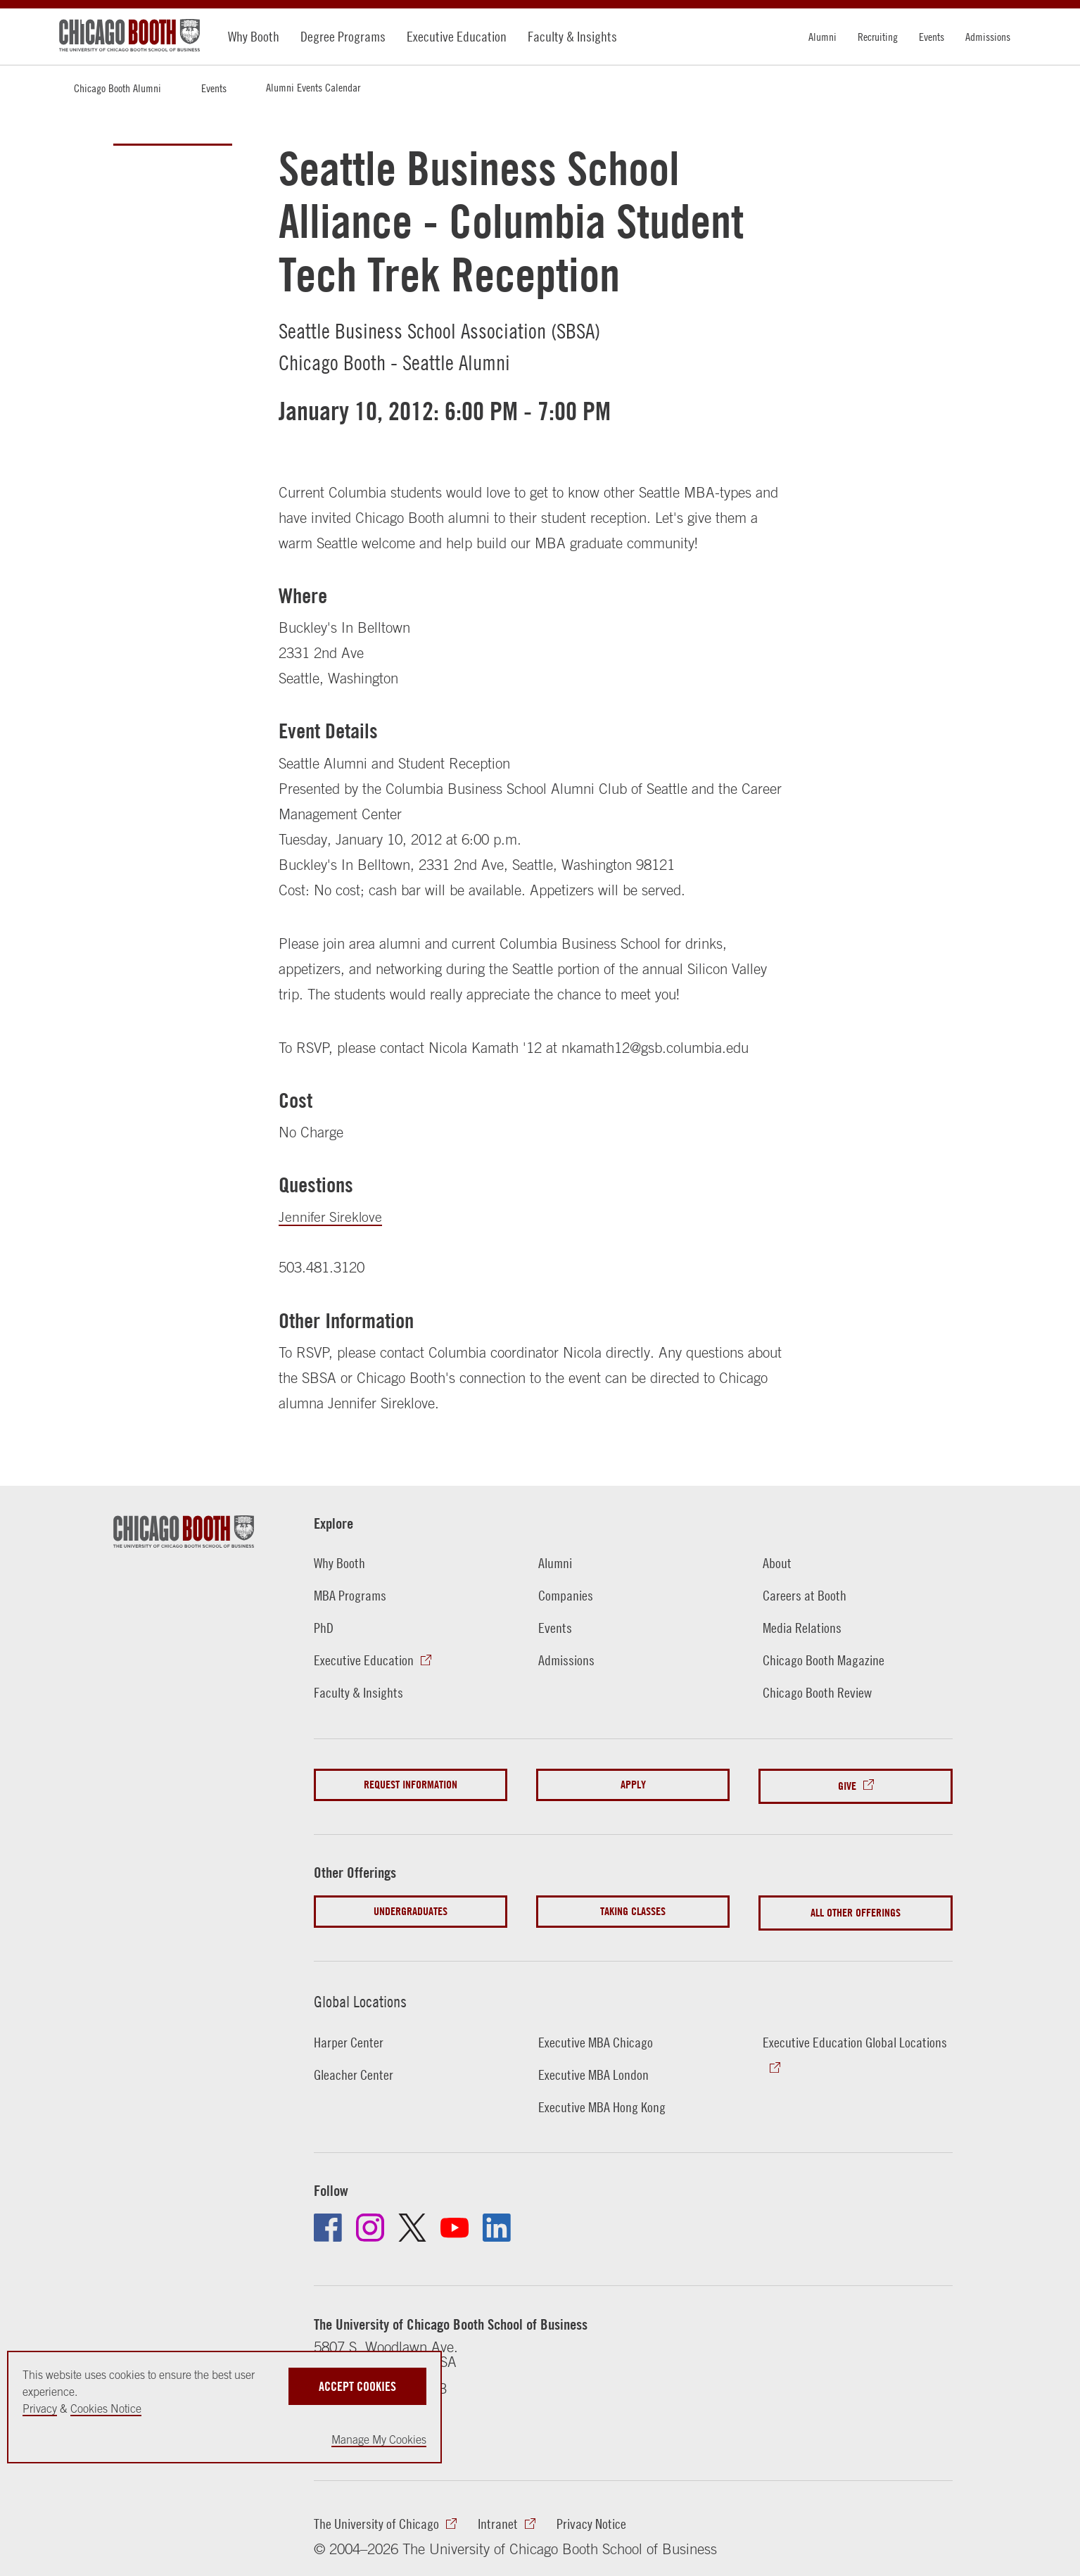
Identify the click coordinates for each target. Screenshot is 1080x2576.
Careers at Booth (806, 1594)
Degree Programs (343, 36)
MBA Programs (351, 1594)
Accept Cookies (357, 2385)
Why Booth (253, 36)
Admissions (987, 36)
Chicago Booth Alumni (117, 88)
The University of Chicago (379, 2516)
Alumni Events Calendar (313, 87)
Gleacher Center (355, 2066)
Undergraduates (410, 1907)
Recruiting (878, 36)
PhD (324, 1627)
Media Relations (804, 1627)
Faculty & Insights (572, 36)
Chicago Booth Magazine (826, 1659)
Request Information (410, 1784)
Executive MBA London (595, 2066)
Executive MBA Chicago (598, 2034)
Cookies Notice (105, 2408)
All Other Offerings (856, 1907)
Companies (566, 1594)
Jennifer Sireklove (332, 1216)
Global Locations (366, 1994)
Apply (633, 1784)
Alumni (822, 36)
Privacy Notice (599, 2516)
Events (931, 36)
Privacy (40, 2408)
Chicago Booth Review (820, 1692)
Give (847, 1784)
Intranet (503, 2516)
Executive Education (457, 36)
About (777, 1562)
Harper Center (350, 2034)
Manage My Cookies (378, 2439)
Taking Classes (633, 1907)
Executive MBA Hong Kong (604, 2098)
